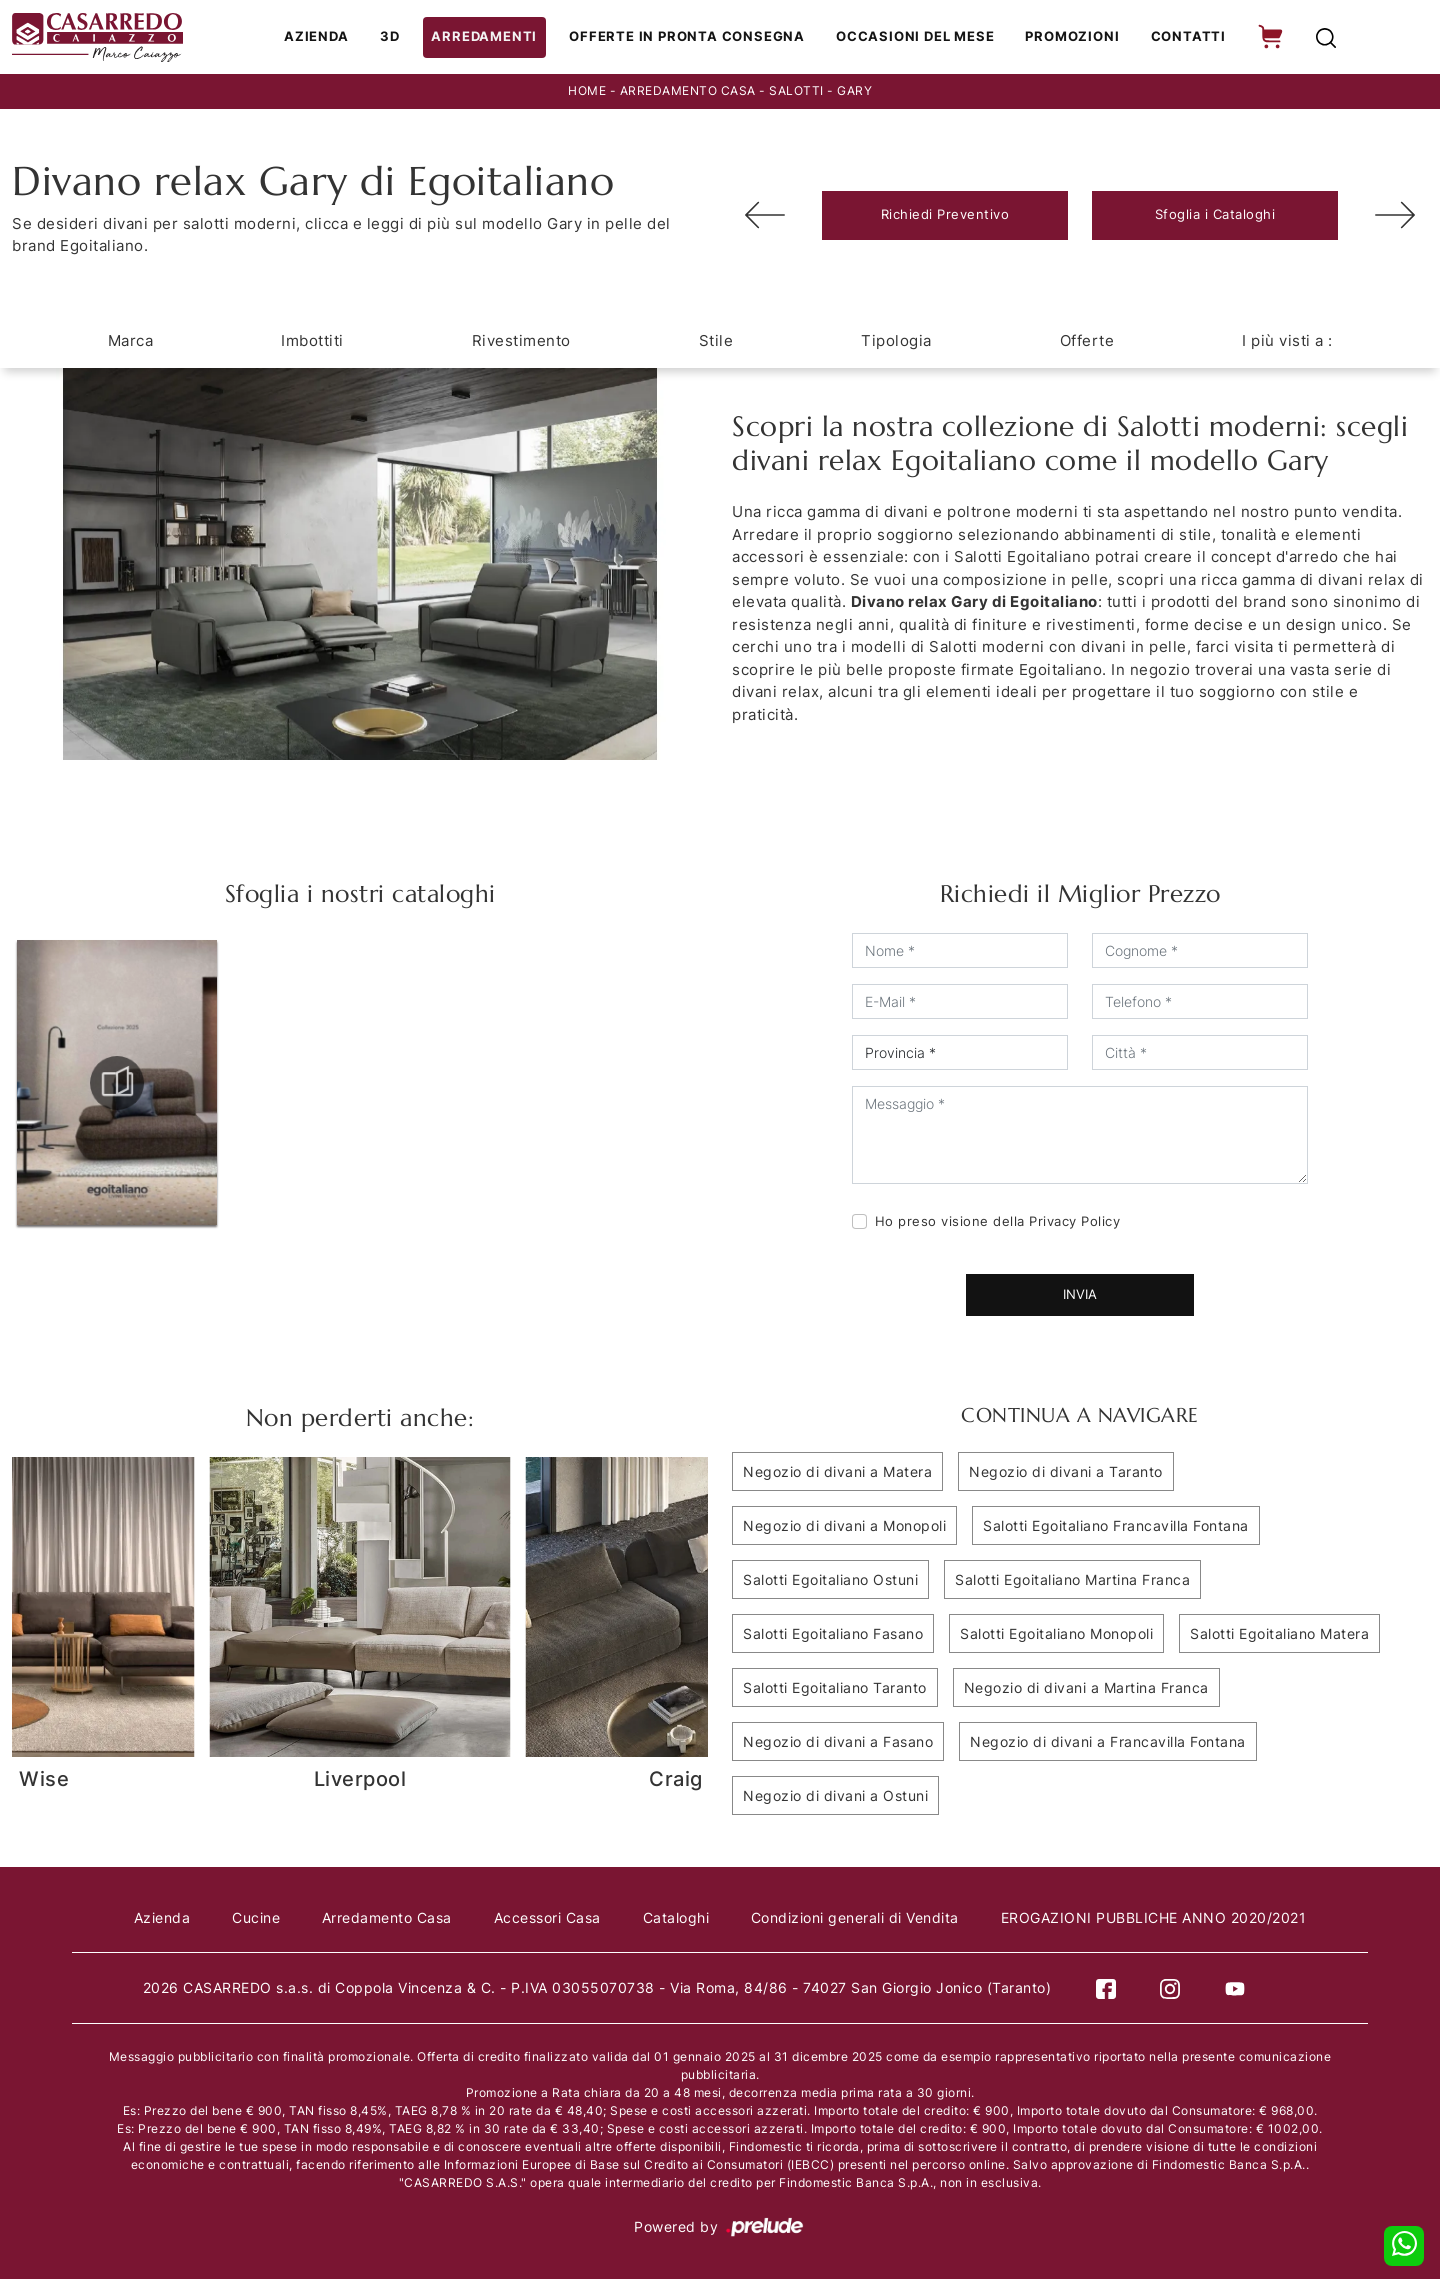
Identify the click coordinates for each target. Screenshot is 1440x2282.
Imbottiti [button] (312, 342)
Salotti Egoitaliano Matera (1279, 1635)
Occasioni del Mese (915, 38)
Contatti (1184, 38)
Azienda (327, 38)
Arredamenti (493, 38)
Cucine (251, 1919)
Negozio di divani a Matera (837, 1473)
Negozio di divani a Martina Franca (1086, 1689)
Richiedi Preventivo (945, 217)
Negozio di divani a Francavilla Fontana (1108, 1743)
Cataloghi (678, 1919)
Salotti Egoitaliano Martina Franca (1072, 1581)
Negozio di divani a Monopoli (844, 1527)
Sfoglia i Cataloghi (1215, 217)
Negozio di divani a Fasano (838, 1743)
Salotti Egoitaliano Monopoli (1056, 1635)
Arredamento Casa (688, 93)
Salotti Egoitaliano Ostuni (830, 1581)
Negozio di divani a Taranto (1066, 1473)
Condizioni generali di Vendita (860, 1919)
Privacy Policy (1074, 1223)
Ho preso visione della (998, 1223)
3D (400, 38)
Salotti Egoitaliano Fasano (833, 1635)
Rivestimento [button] (521, 342)
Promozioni (1071, 38)
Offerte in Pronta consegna (691, 38)
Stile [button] (716, 342)
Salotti (796, 93)
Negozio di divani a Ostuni (835, 1797)
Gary (854, 93)
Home (587, 93)
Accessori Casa (547, 1919)
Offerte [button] (1087, 342)
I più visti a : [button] (1287, 342)
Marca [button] (131, 342)
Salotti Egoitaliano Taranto (835, 1689)
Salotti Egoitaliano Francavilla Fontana (1116, 1527)
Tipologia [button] (896, 342)
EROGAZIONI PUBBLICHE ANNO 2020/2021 (1162, 1919)
